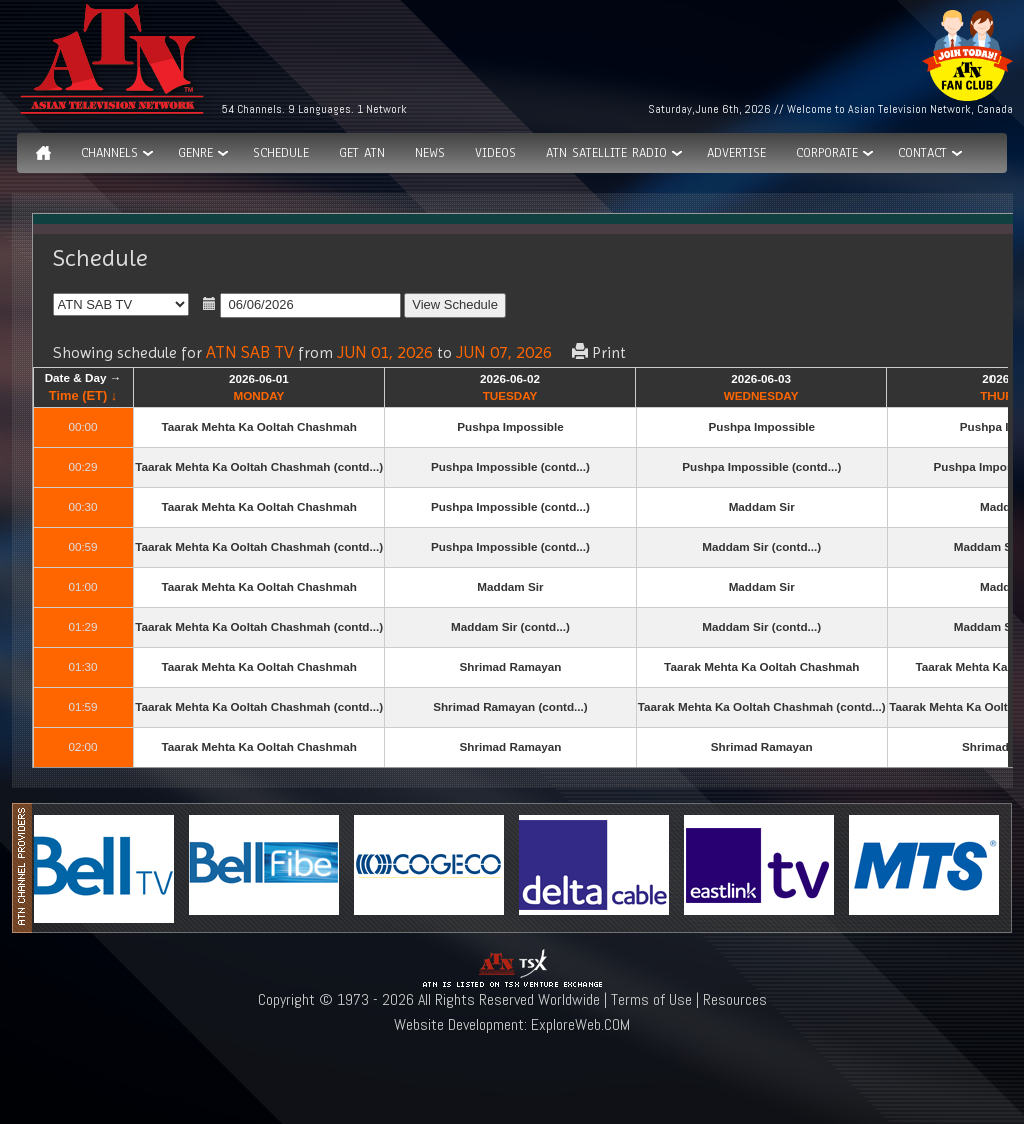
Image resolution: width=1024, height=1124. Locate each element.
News (430, 153)
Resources (735, 999)
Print (599, 352)
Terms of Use (651, 999)
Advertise (736, 153)
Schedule (281, 153)
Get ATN (362, 153)
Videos (495, 153)
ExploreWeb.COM (580, 1024)
